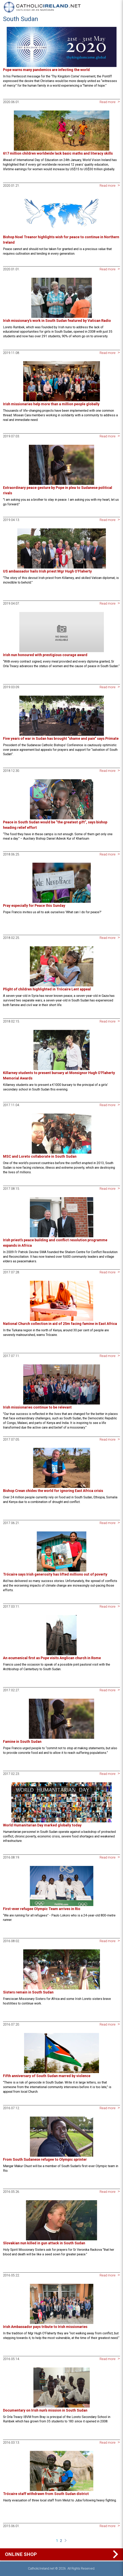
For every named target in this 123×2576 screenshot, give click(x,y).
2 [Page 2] (61, 2541)
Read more (108, 102)
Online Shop (62, 2554)
